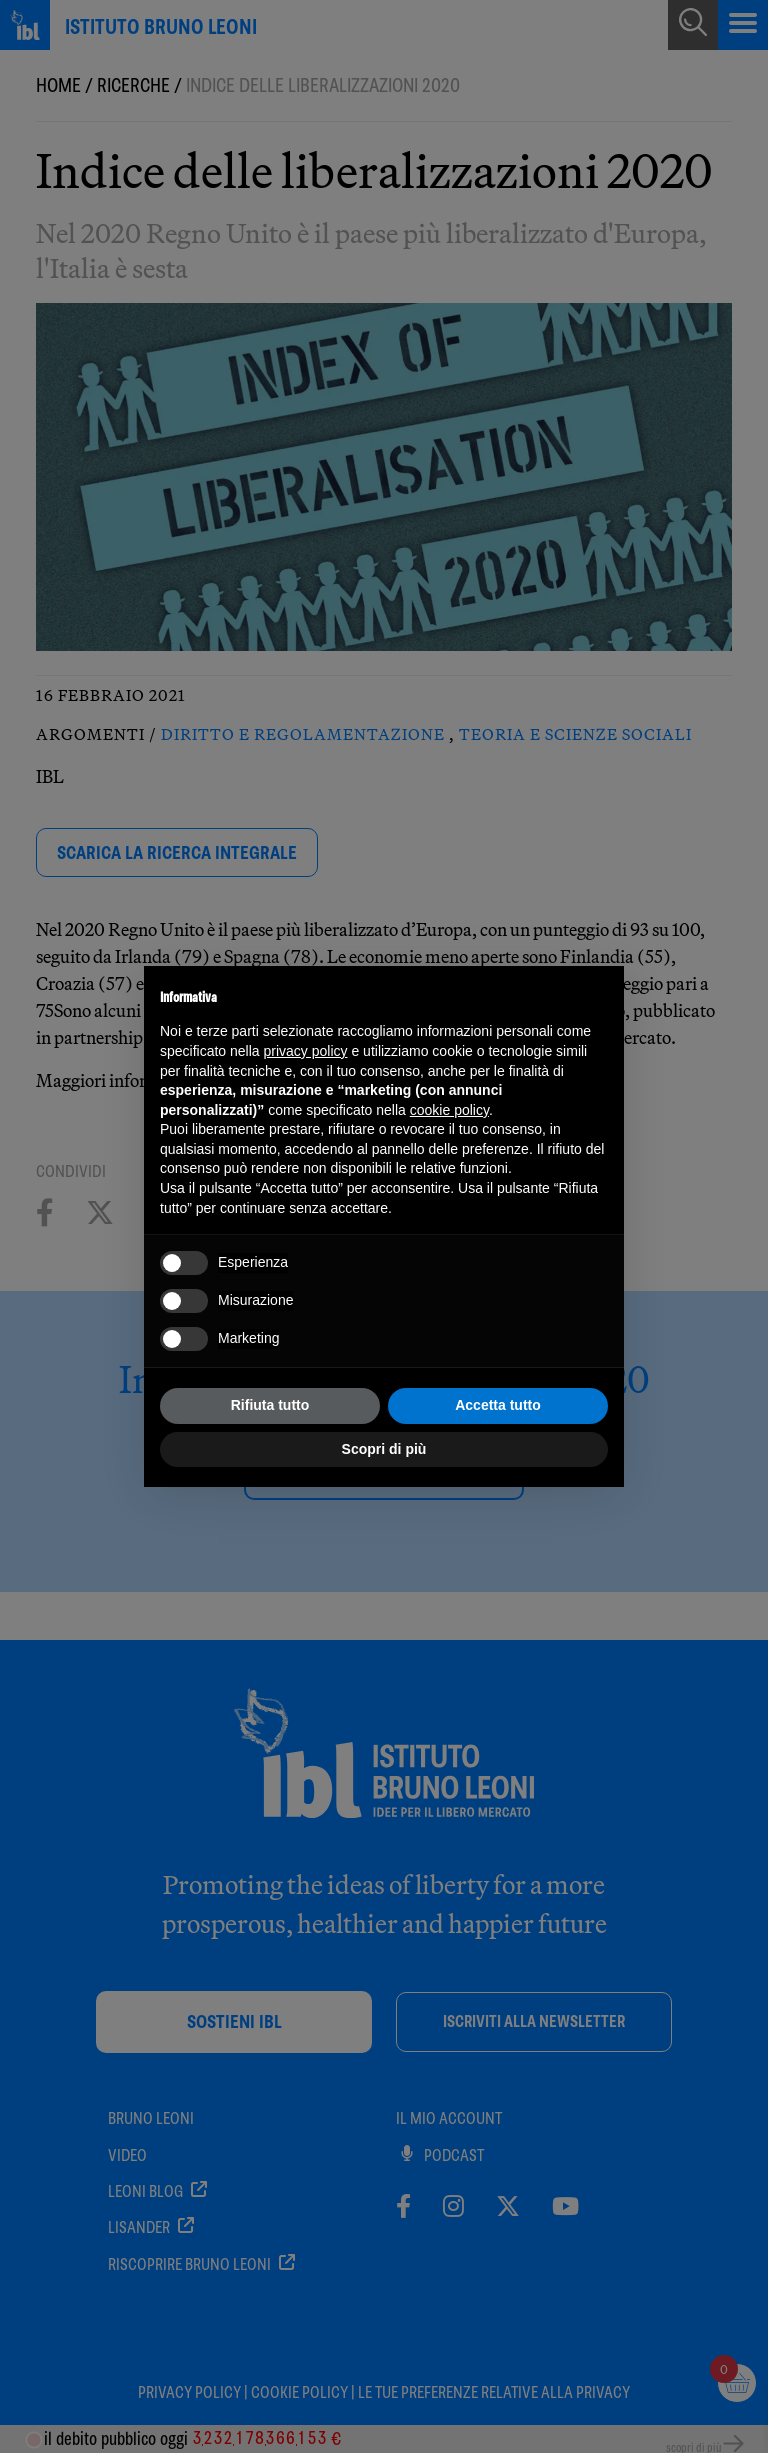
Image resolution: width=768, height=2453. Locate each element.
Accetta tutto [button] (498, 1405)
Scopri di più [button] (384, 1449)
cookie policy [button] (449, 1110)
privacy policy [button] (306, 1051)
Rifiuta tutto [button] (270, 1405)
